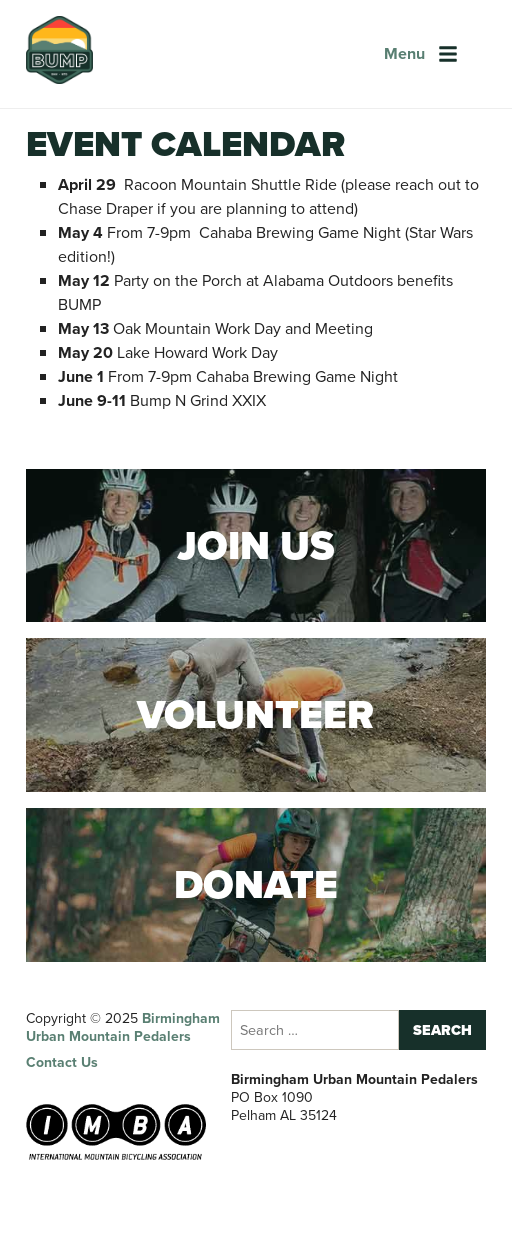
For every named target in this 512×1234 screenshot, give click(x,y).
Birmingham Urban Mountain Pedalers (123, 1027)
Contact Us (62, 1062)
